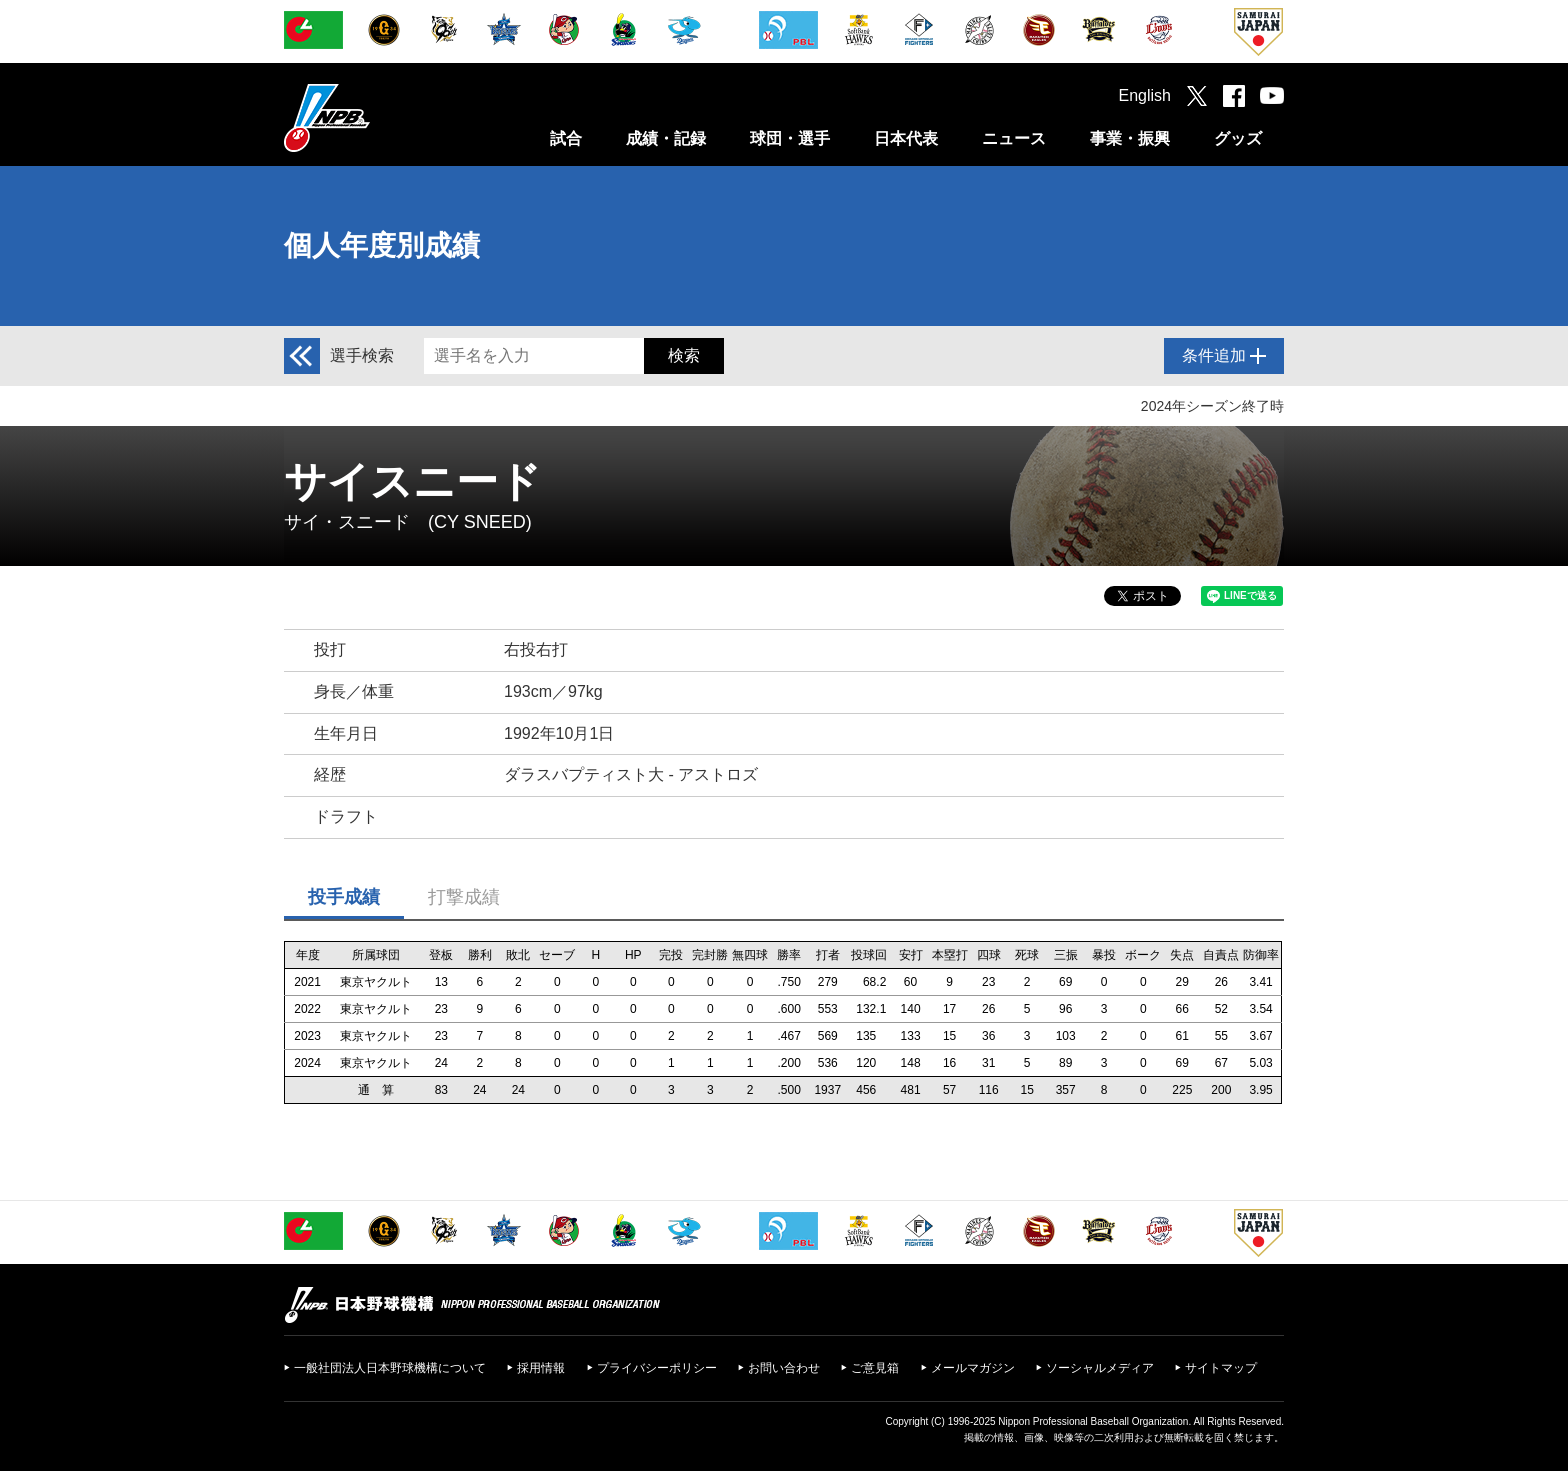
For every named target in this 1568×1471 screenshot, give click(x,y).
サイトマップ (1221, 1368)
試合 (566, 138)
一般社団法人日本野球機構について (390, 1368)
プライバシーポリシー (657, 1368)
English (1145, 95)
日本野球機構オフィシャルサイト (377, 117)
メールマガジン (973, 1368)
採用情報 (541, 1368)
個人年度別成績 (382, 245)
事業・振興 (1130, 138)
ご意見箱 (875, 1368)
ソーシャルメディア (1100, 1368)
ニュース (1014, 138)
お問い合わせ (784, 1368)
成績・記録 (666, 138)
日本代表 (906, 138)
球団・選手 (790, 138)
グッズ (1238, 138)
